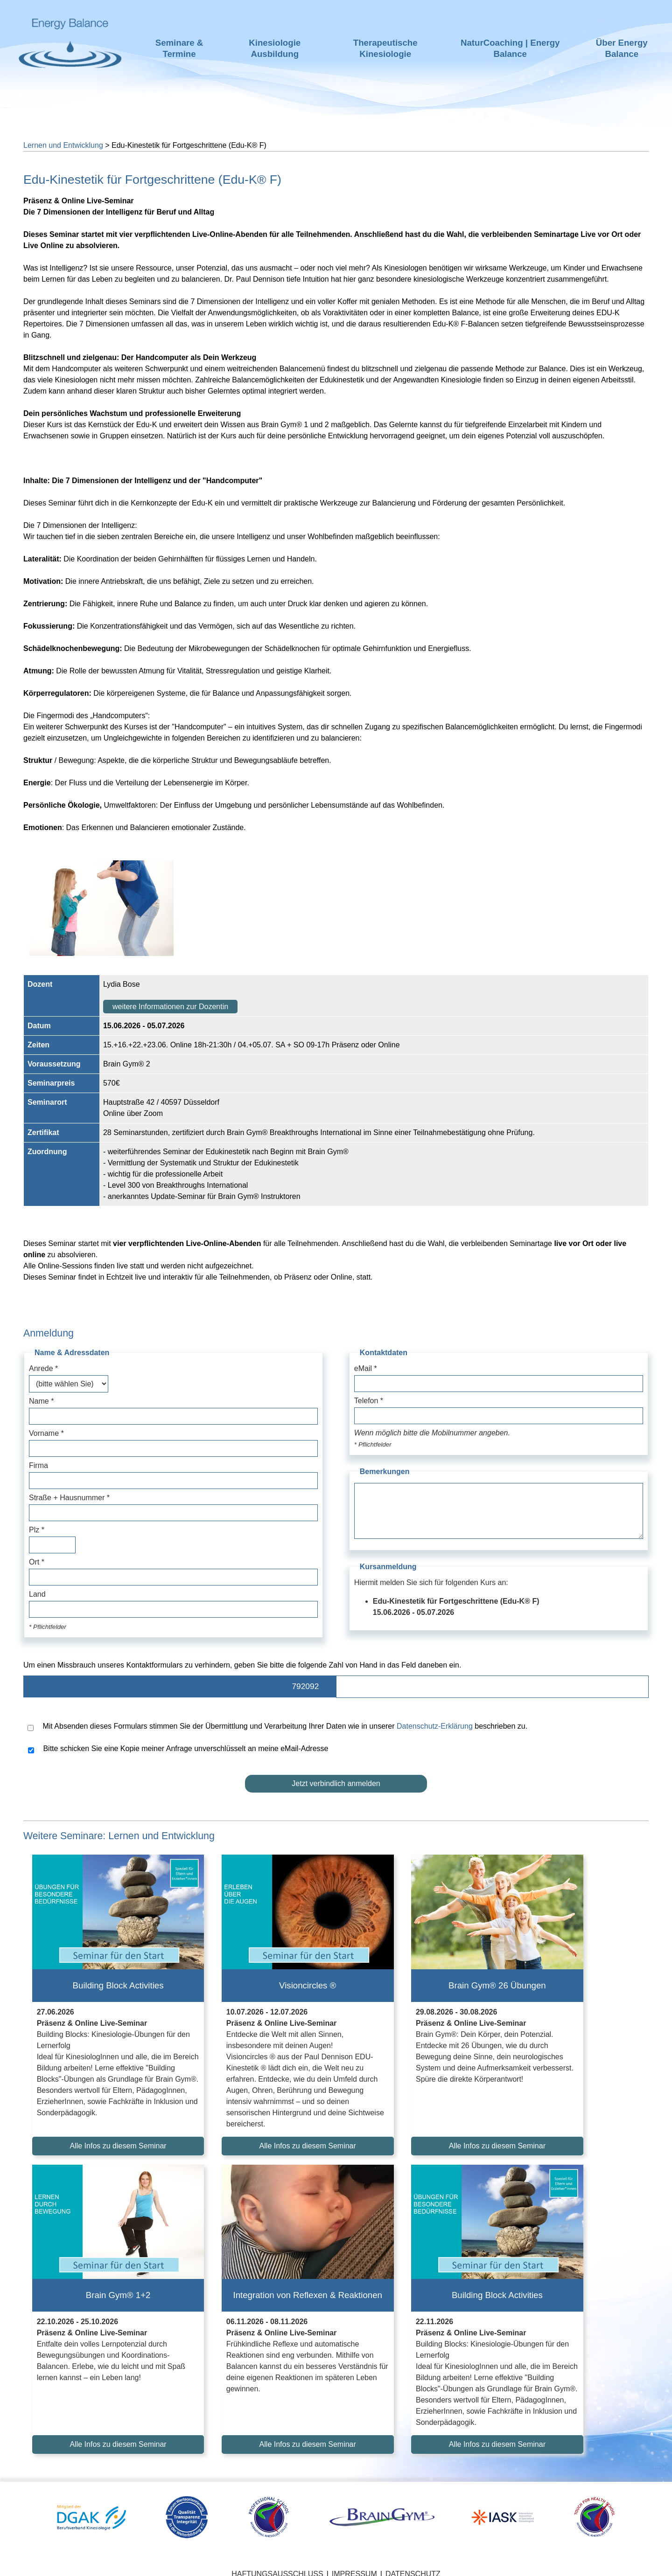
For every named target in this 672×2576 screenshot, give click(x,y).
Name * (41, 1401)
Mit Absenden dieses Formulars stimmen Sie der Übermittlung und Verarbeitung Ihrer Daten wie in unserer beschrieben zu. (277, 1726)
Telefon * (368, 1401)
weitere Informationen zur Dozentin (170, 1007)
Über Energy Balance (622, 48)
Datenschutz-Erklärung (435, 1726)
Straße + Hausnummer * (69, 1498)
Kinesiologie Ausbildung (275, 48)
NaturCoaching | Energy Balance (510, 48)
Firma (38, 1465)
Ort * (36, 1562)
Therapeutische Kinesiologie (385, 48)
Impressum (354, 2562)
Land (37, 1594)
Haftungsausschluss (277, 2562)
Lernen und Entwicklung (63, 145)
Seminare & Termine (179, 48)
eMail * (365, 1368)
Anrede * (43, 1368)
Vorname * (46, 1433)
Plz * (36, 1530)
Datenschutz (413, 2562)
